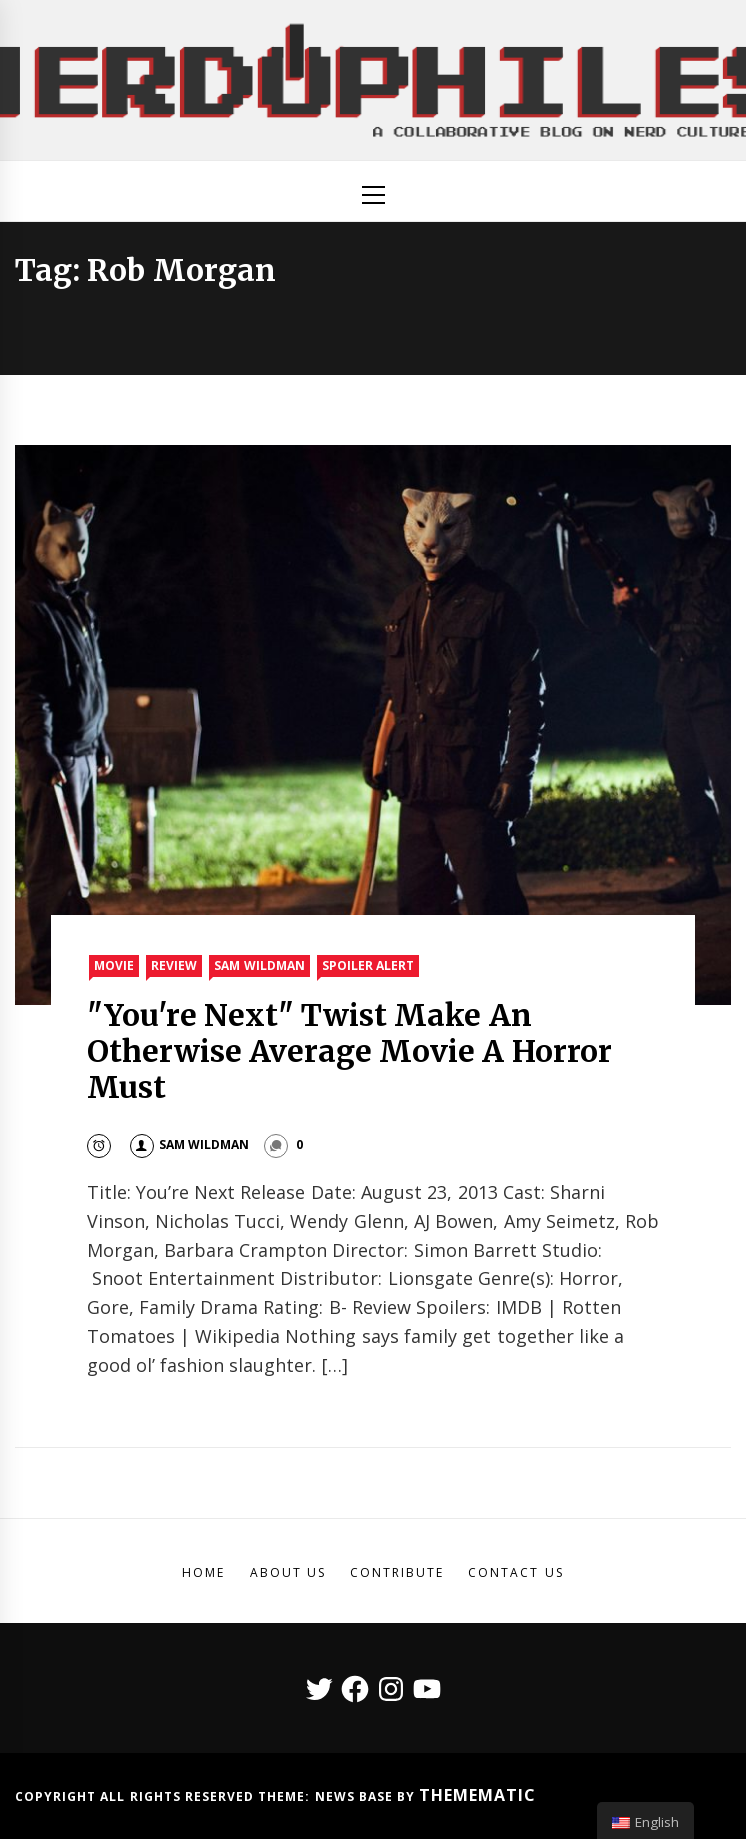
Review (174, 965)
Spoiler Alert (368, 965)
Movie (114, 965)
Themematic (477, 1795)
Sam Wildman (259, 965)
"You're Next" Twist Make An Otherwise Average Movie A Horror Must (349, 1051)
